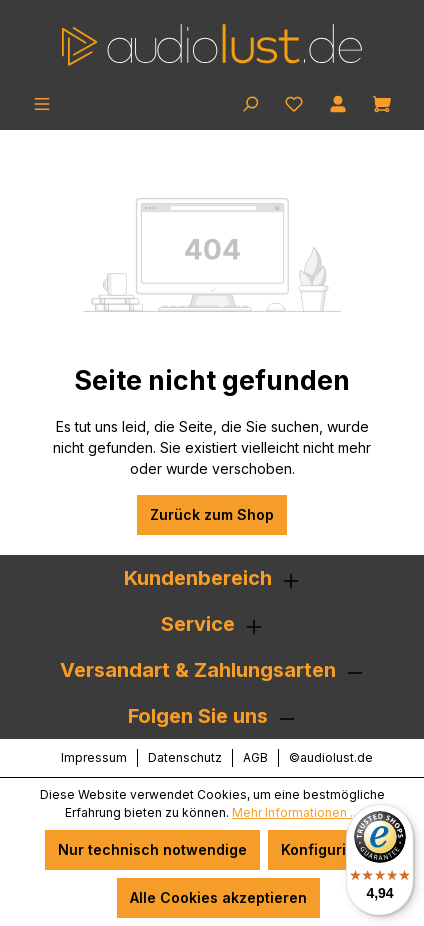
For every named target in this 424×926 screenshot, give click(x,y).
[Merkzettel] (294, 102)
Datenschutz (185, 757)
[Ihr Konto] (338, 102)
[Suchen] (250, 102)
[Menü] (42, 102)
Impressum (94, 757)
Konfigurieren (330, 849)
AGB (255, 757)
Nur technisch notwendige (152, 849)
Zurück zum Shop (212, 514)
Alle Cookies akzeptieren (218, 897)
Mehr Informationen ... (295, 812)
